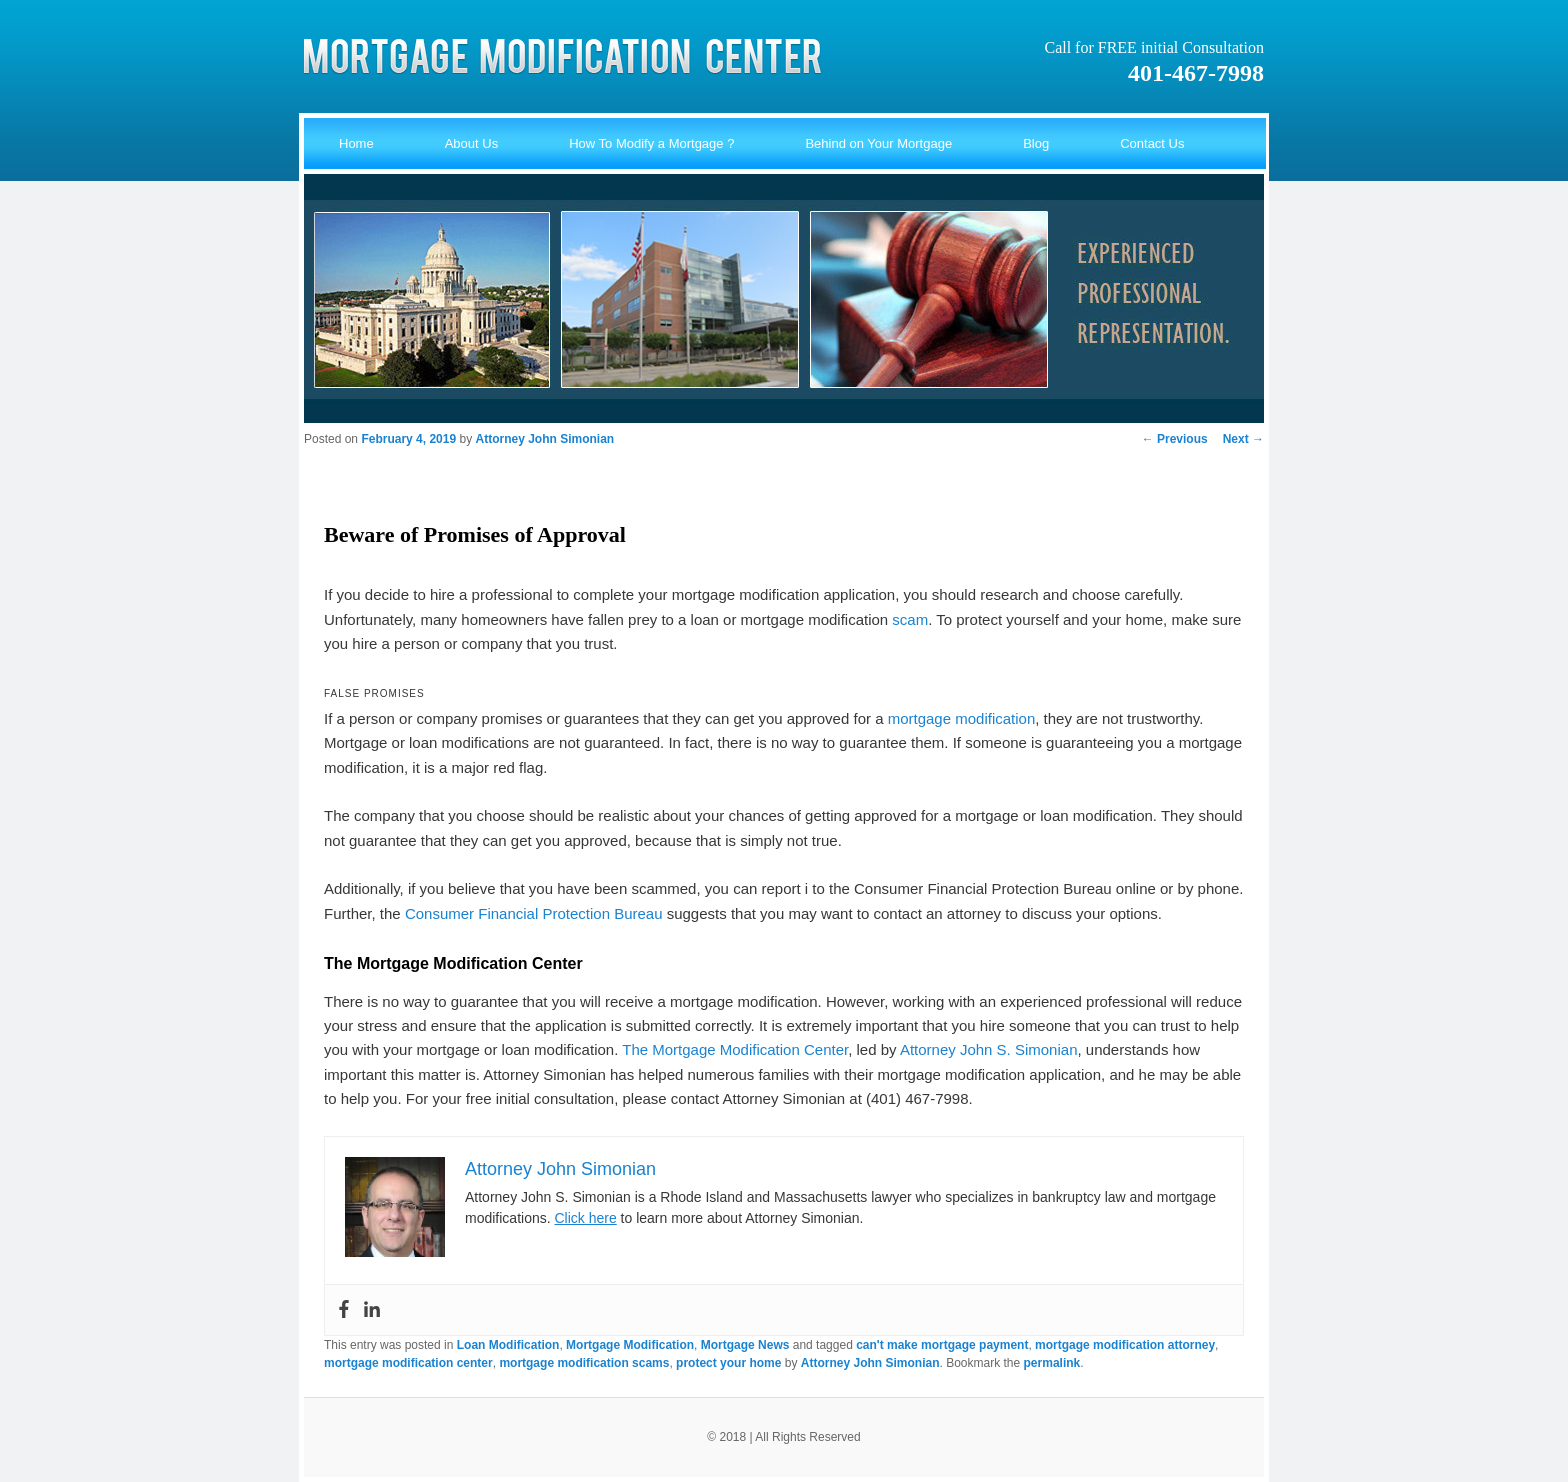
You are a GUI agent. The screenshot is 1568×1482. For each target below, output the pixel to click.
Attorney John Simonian (544, 439)
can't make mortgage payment (942, 1345)
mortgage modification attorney (1125, 1345)
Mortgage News (745, 1345)
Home (356, 143)
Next (1243, 439)
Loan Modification (508, 1345)
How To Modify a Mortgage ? (651, 143)
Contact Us (1152, 143)
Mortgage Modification (630, 1345)
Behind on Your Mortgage (878, 143)
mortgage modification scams (584, 1363)
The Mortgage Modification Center (735, 1049)
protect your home (728, 1363)
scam (910, 619)
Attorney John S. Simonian (989, 1049)
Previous (1175, 439)
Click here (585, 1218)
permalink (1052, 1363)
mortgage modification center (408, 1363)
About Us (471, 143)
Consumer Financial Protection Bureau (534, 913)
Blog (1036, 143)
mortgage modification (962, 718)
